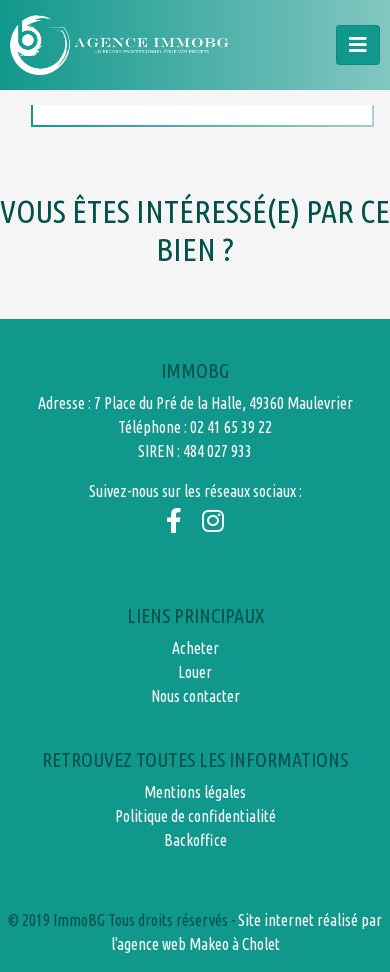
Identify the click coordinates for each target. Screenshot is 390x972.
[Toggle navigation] (358, 45)
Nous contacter (195, 696)
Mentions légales (195, 792)
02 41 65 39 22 (231, 427)
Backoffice (195, 840)
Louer (195, 672)
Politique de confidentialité (195, 816)
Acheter (195, 648)
